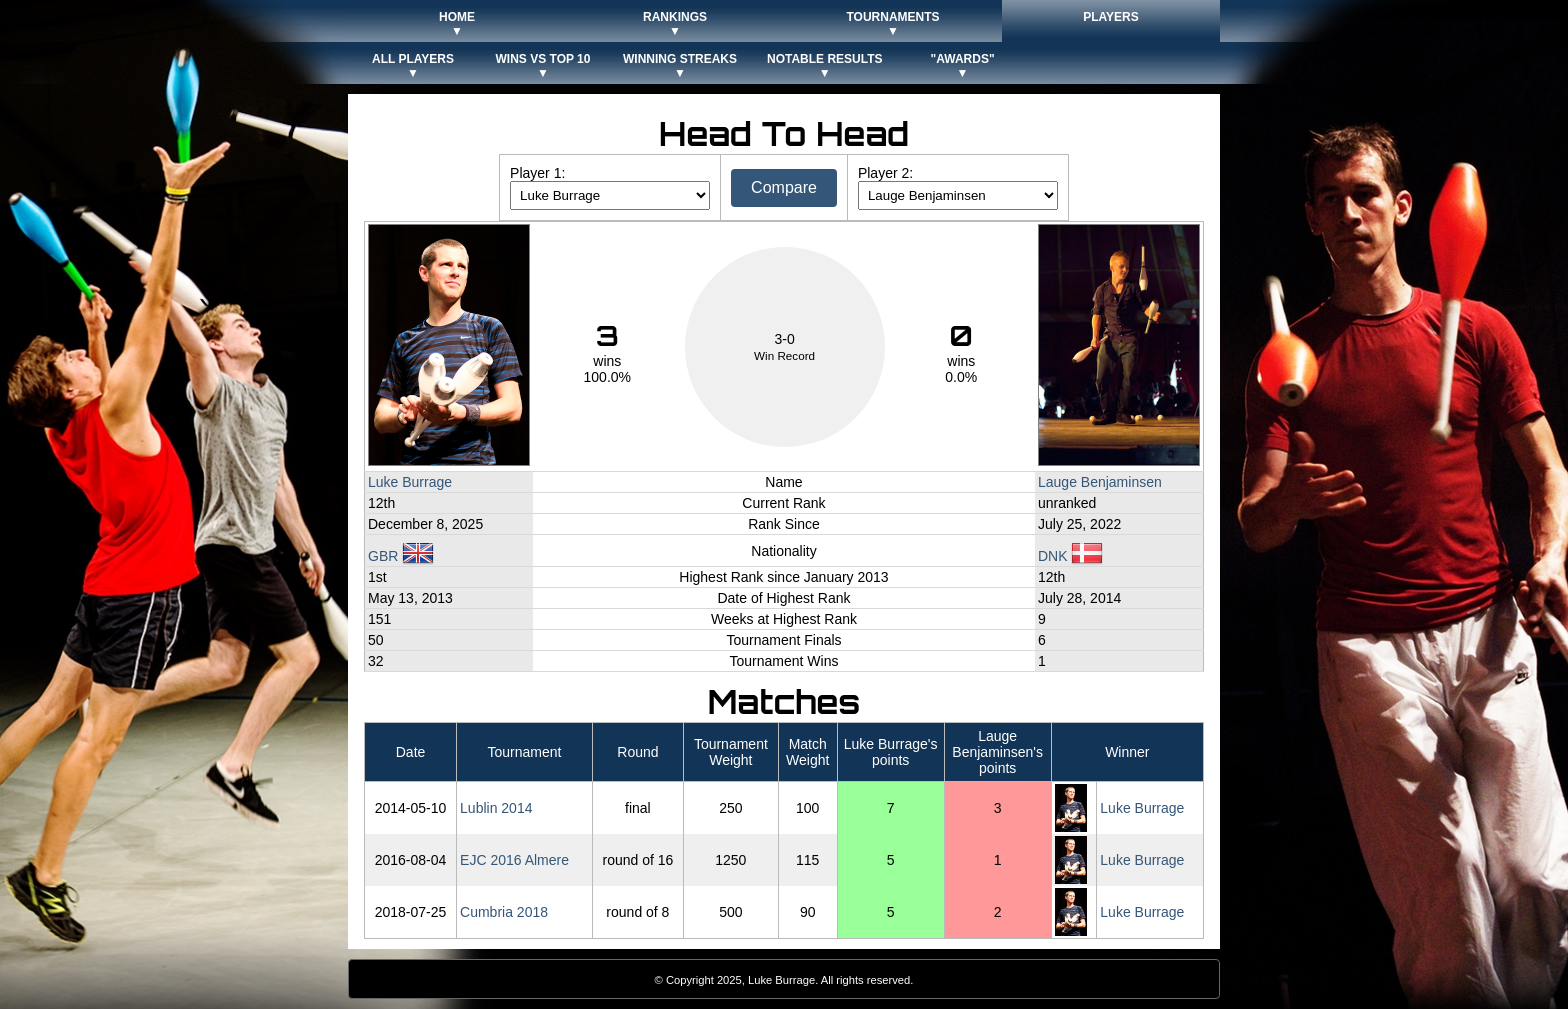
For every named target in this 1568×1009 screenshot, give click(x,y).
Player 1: (537, 173)
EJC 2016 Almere (514, 860)
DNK (1070, 556)
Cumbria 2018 (504, 912)
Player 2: (885, 173)
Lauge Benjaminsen (1100, 482)
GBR (401, 556)
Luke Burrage (410, 482)
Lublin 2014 (496, 808)
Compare (784, 187)
